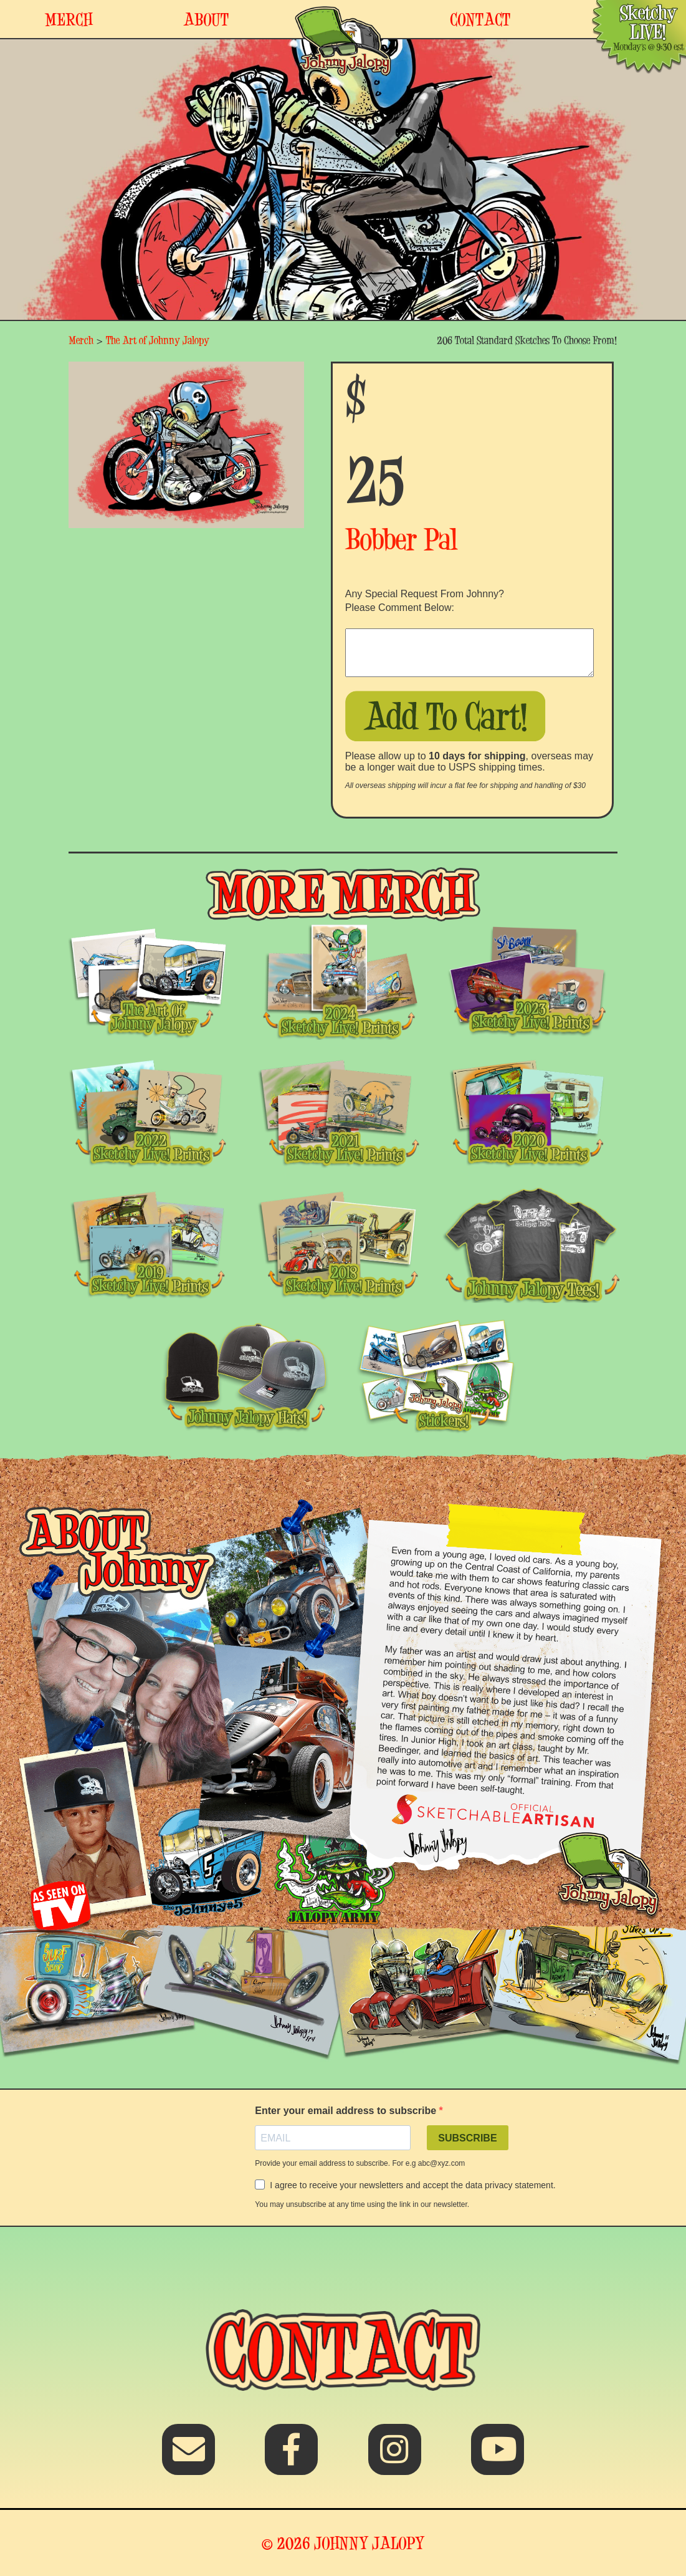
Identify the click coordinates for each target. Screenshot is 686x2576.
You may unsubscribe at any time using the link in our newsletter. (362, 2204)
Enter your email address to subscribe (347, 2110)
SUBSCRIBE (467, 2138)
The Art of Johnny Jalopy (157, 340)
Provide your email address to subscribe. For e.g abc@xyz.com (360, 2163)
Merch (81, 340)
